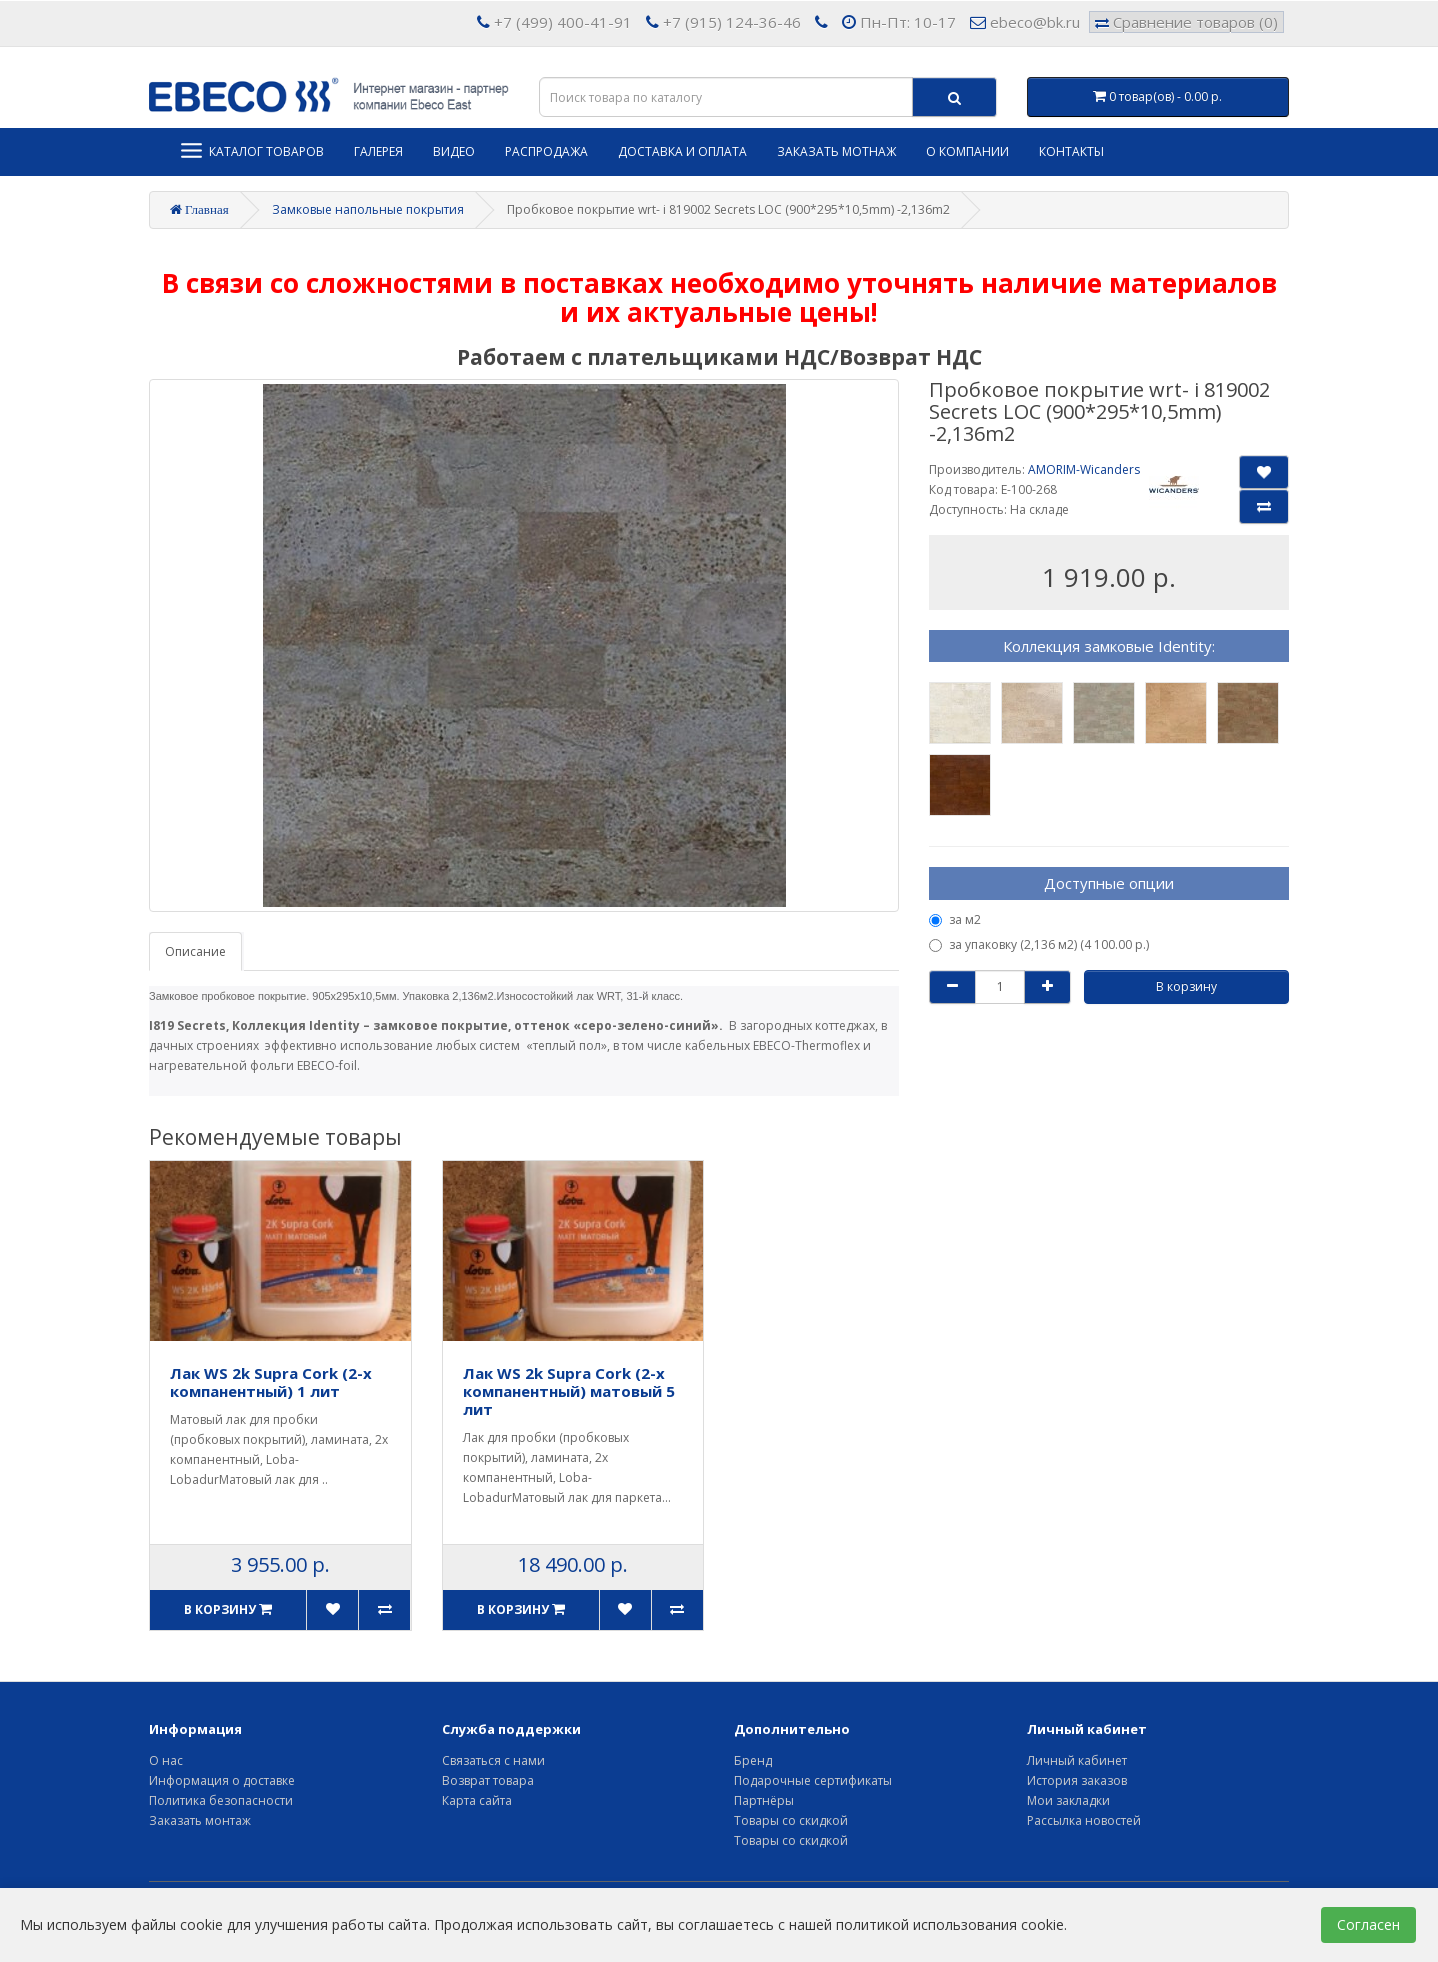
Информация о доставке (222, 1780)
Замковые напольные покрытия (368, 209)
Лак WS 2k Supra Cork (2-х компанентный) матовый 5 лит (569, 1391)
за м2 (955, 919)
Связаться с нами (493, 1760)
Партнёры (764, 1800)
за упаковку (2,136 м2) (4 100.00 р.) (1039, 944)
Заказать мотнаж (836, 151)
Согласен (1368, 1924)
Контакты (1071, 151)
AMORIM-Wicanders (1084, 469)
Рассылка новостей (1084, 1820)
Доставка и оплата (682, 151)
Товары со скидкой (791, 1820)
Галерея (378, 151)
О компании (967, 151)
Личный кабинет (1077, 1760)
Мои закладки (1068, 1800)
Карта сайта (477, 1800)
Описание (195, 951)
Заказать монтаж (200, 1820)
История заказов (1077, 1780)
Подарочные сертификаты (813, 1780)
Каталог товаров (251, 150)
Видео (454, 151)
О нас (166, 1760)
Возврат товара (488, 1780)
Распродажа (546, 151)
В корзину (1186, 986)
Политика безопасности (221, 1800)
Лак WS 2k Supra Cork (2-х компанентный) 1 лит (271, 1382)
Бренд (753, 1760)
